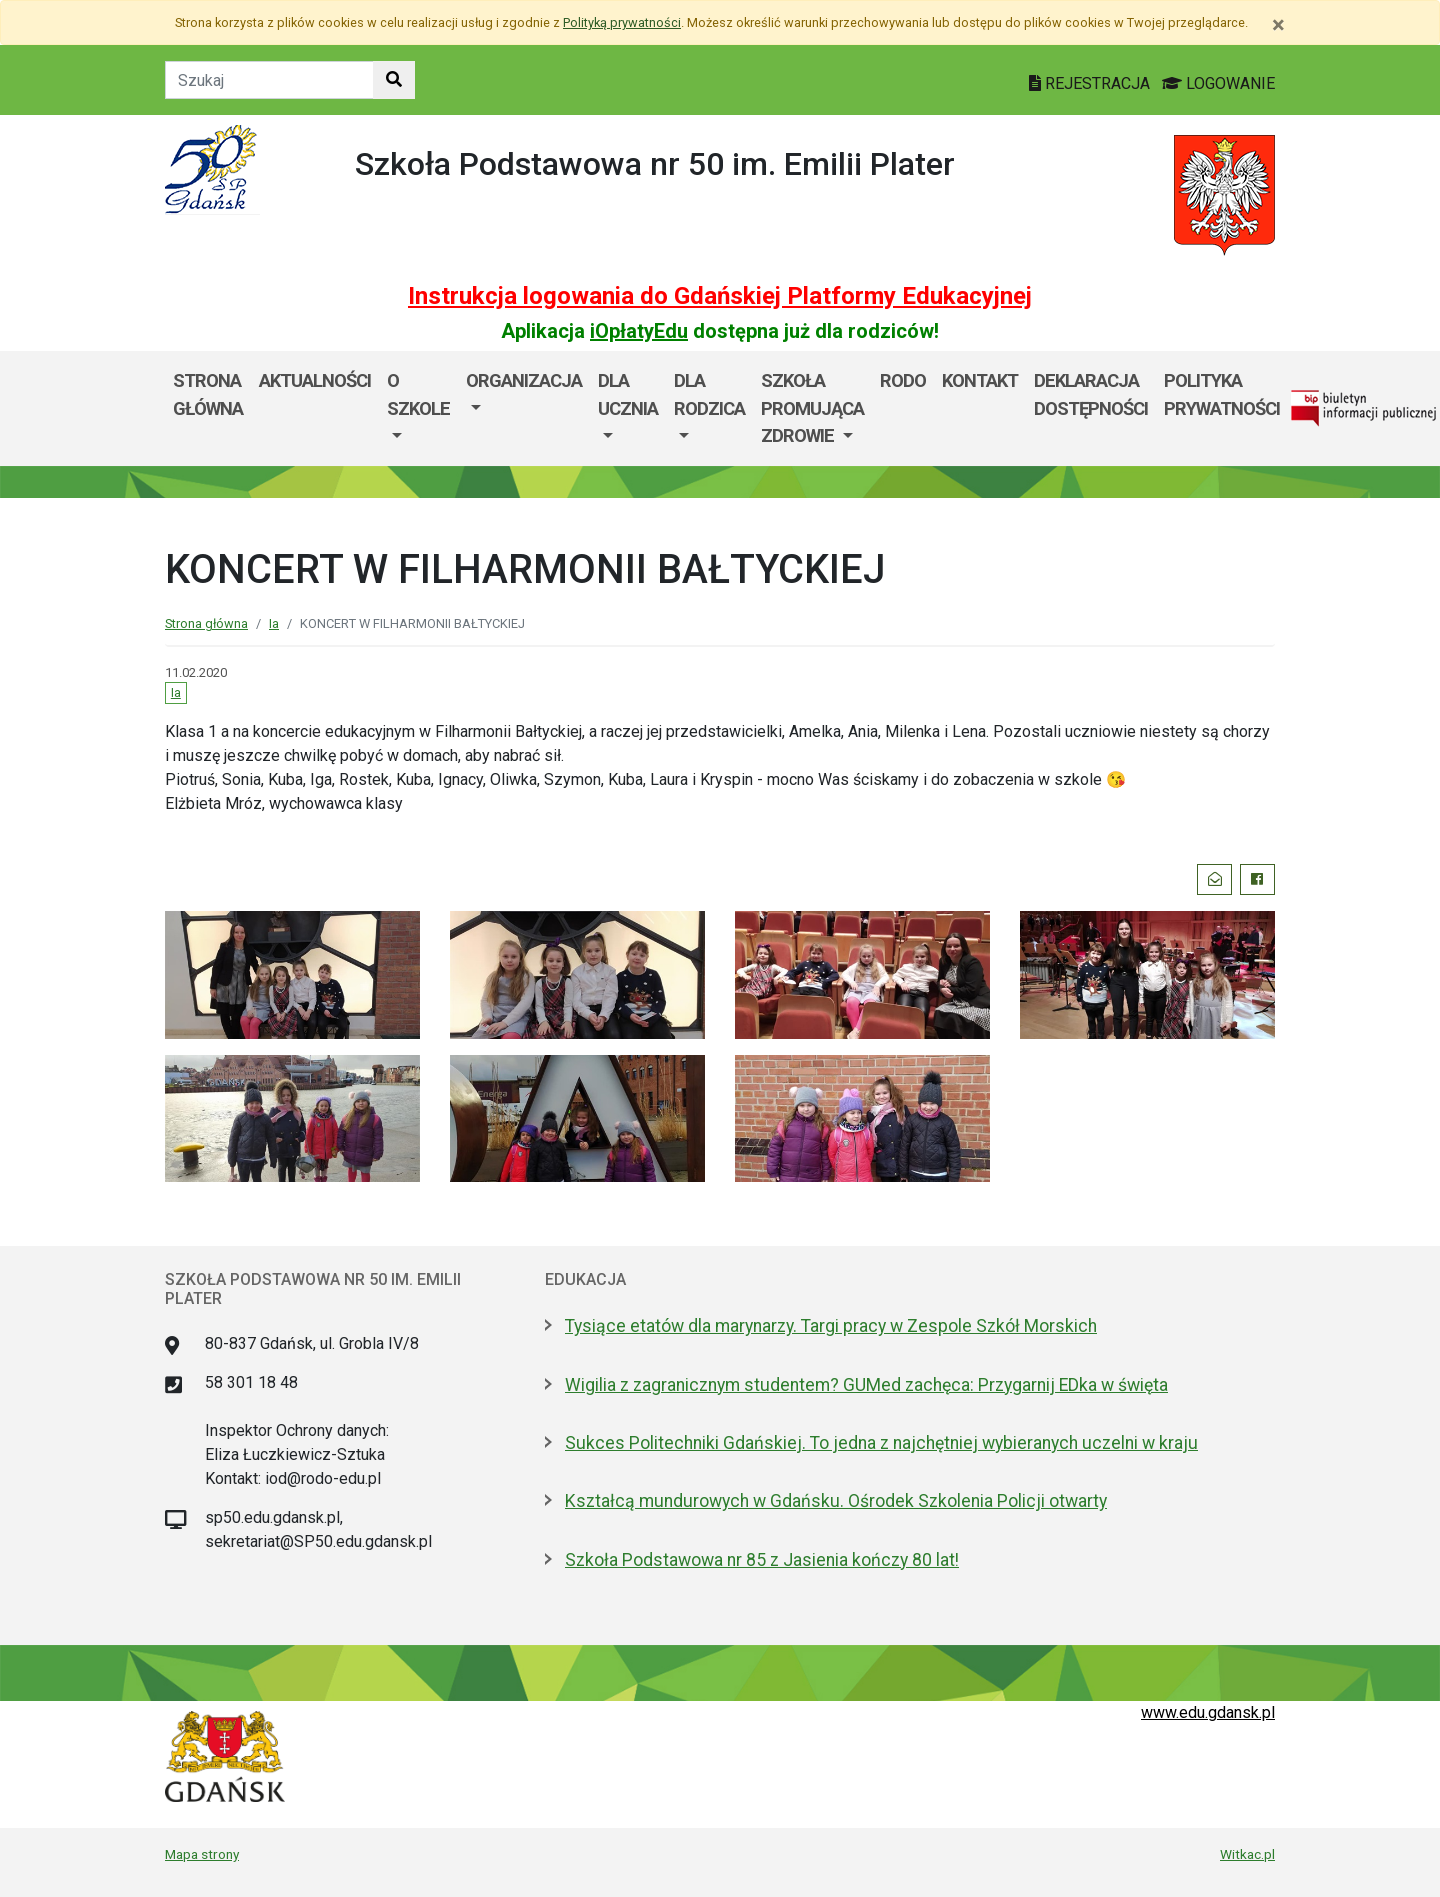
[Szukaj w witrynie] (394, 80)
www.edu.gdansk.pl (1208, 1712)
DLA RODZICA (709, 394)
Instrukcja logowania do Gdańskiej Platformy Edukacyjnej (720, 296)
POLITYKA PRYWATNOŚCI (1222, 394)
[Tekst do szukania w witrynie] (269, 80)
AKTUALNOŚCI (315, 380)
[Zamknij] (1278, 25)
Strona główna (208, 394)
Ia (274, 623)
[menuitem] (418, 408)
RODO (903, 380)
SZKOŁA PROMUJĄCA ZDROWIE (812, 408)
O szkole (418, 394)
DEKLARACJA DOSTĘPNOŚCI (1091, 394)
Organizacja (524, 380)
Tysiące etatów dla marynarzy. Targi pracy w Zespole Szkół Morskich (831, 1326)
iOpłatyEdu (639, 331)
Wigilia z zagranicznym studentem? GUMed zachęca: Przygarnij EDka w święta (866, 1385)
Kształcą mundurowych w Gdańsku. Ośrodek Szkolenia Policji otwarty (836, 1501)
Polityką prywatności (622, 22)
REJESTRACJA (1091, 83)
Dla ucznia (628, 394)
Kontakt (980, 380)
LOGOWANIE (1218, 83)
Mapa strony (202, 1854)
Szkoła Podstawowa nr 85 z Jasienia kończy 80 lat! (762, 1560)
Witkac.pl (1247, 1854)
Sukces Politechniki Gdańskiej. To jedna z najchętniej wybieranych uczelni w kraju (881, 1443)
